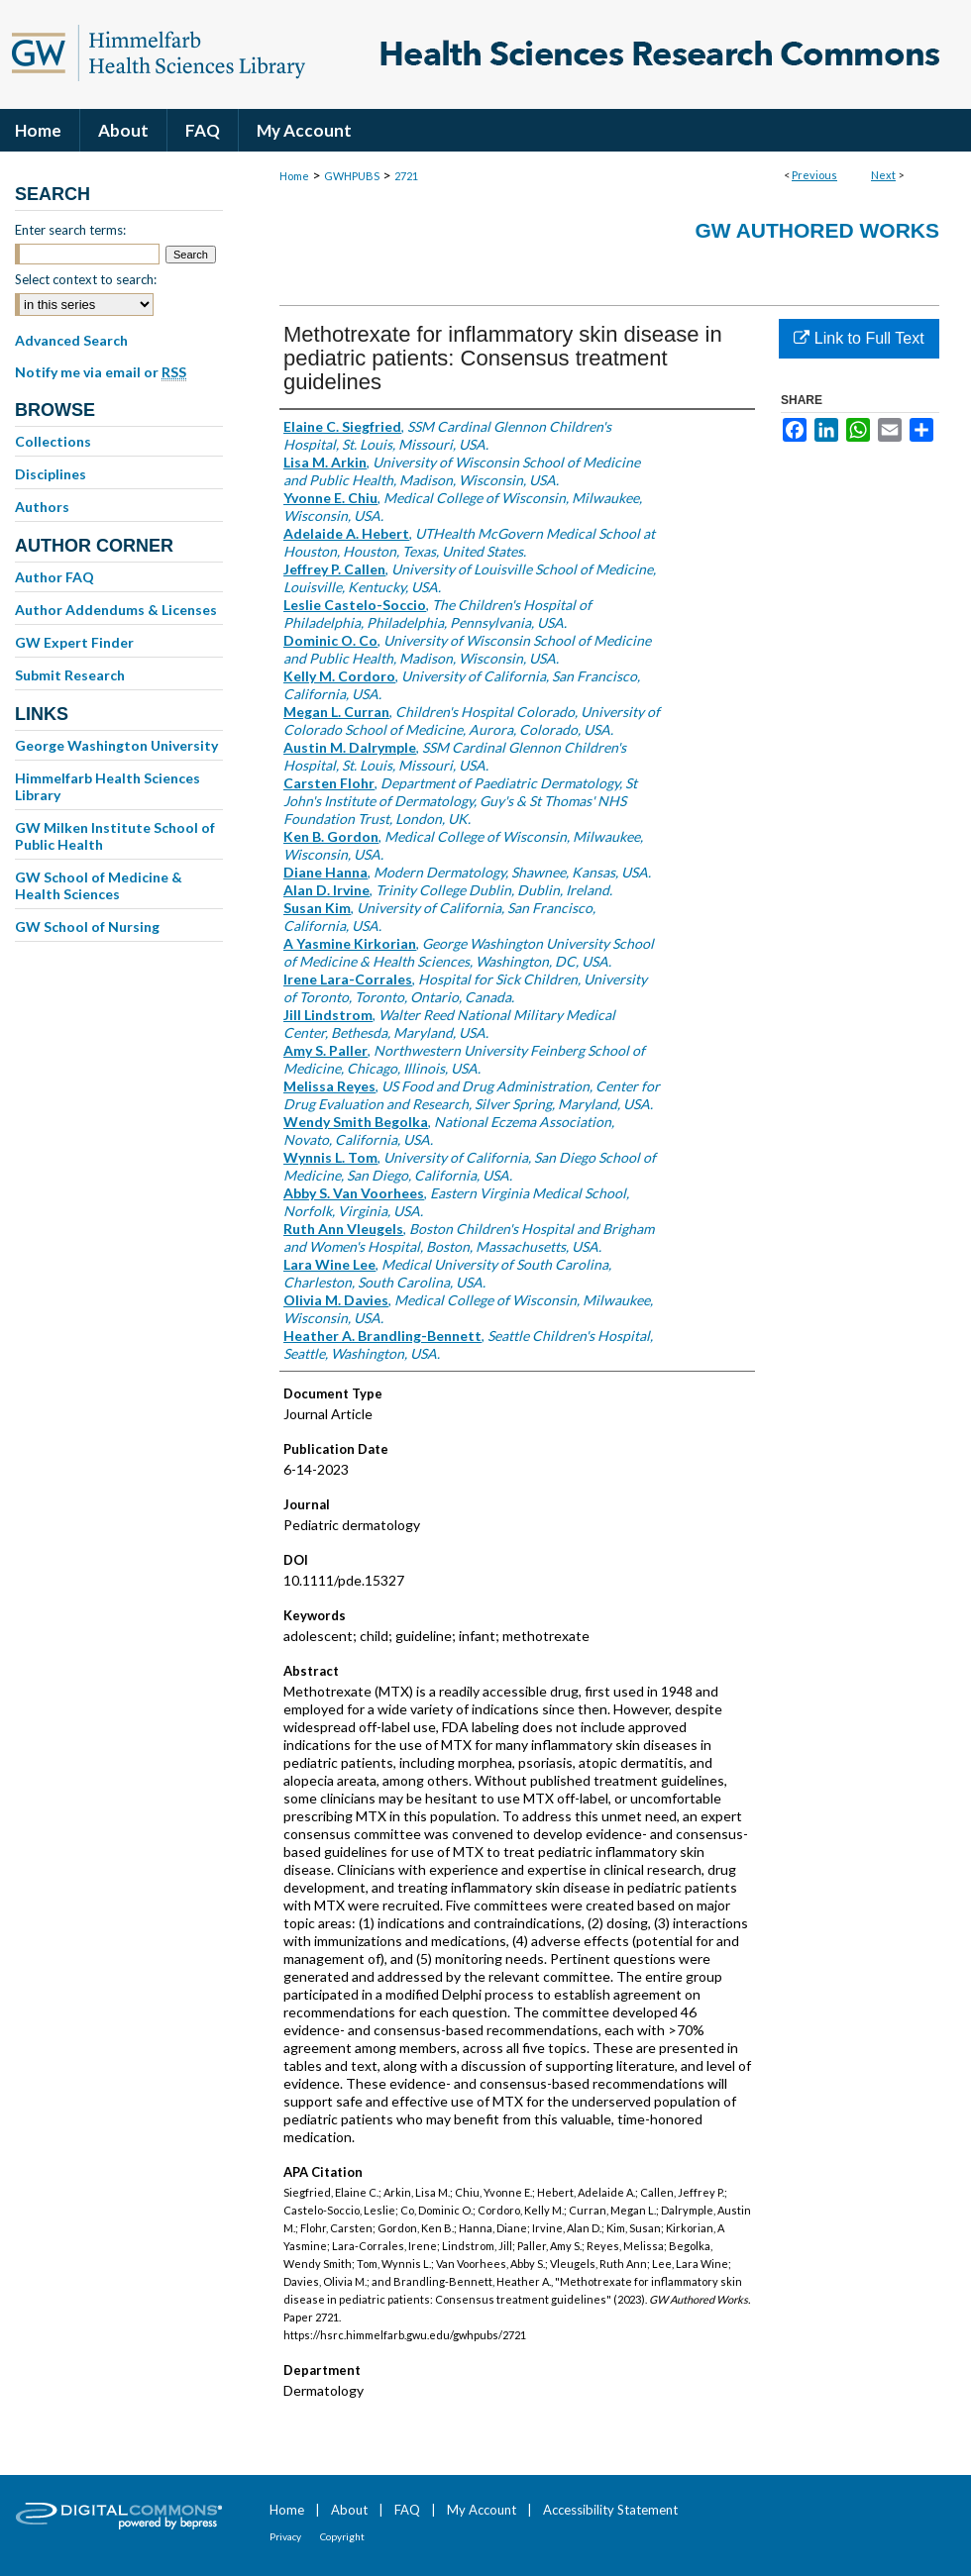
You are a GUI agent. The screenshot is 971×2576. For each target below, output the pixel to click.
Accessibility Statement (610, 2510)
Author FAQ (54, 576)
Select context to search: (86, 279)
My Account (481, 2510)
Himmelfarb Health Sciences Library (107, 786)
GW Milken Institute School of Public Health (115, 836)
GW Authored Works (817, 230)
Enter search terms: (70, 230)
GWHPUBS (351, 175)
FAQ (407, 2510)
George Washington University (116, 745)
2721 (406, 175)
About (349, 2510)
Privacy (285, 2536)
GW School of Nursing (87, 926)
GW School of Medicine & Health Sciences (98, 885)
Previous (814, 174)
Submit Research (70, 675)
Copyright (342, 2536)
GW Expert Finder (74, 642)
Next (883, 174)
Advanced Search (71, 340)
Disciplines (50, 473)
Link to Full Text (858, 338)
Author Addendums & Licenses (116, 609)
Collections (53, 441)
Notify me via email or (100, 372)
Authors (42, 506)
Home (294, 175)
